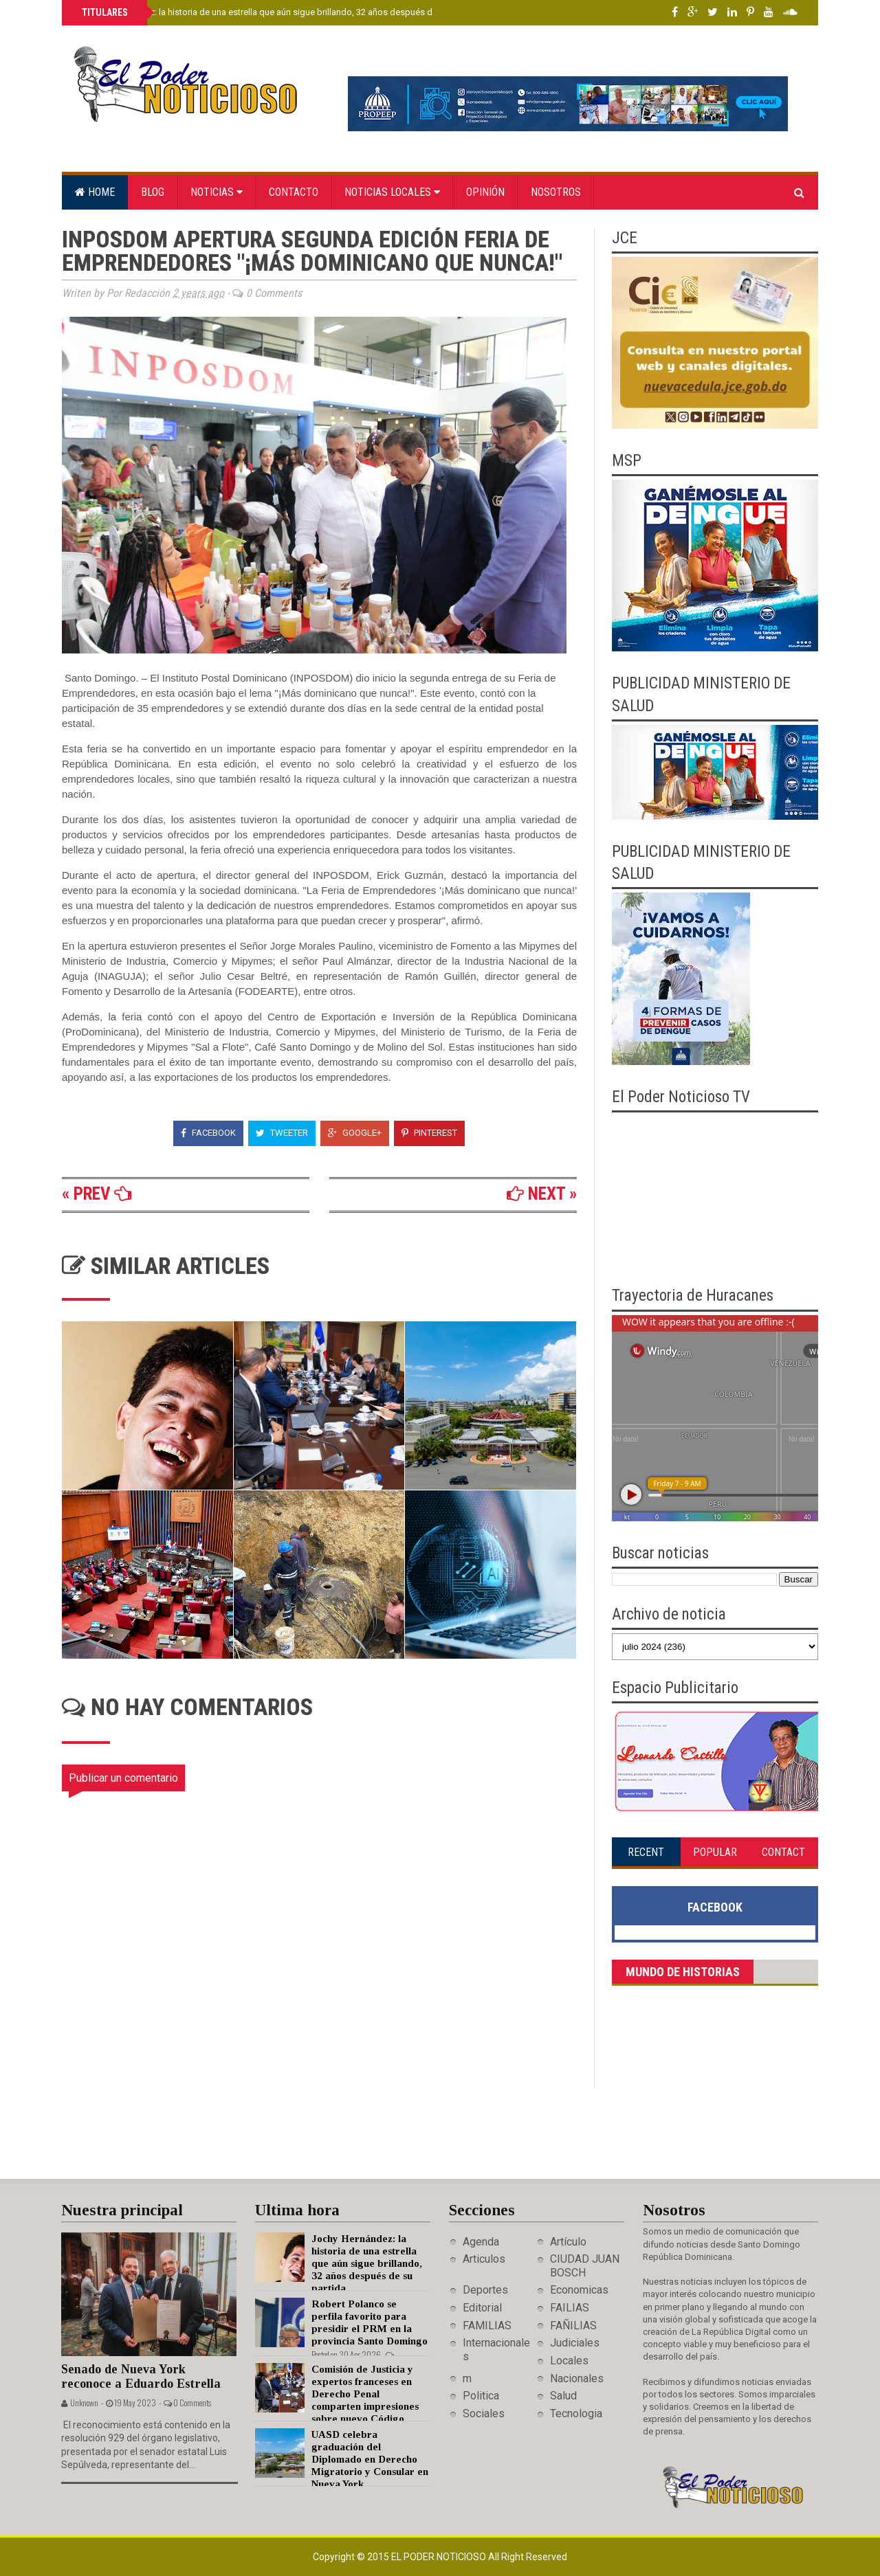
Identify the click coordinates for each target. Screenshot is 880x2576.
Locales (569, 2360)
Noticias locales (392, 192)
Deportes (485, 2289)
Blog (152, 192)
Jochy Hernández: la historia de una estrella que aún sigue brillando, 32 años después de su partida (279, 12)
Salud (563, 2395)
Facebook (208, 1133)
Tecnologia (576, 2413)
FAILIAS (569, 2307)
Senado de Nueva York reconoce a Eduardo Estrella (141, 2376)
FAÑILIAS (573, 2325)
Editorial (482, 2307)
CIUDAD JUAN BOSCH (584, 2265)
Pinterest (429, 1133)
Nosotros (556, 192)
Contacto (293, 192)
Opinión (485, 192)
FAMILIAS (487, 2325)
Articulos (484, 2258)
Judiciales (575, 2342)
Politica (481, 2395)
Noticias (216, 192)
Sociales (484, 2413)
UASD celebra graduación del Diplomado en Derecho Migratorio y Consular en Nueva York (369, 2459)
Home (95, 192)
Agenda (481, 2241)
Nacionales (577, 2378)
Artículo (568, 2241)
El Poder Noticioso (439, 2556)
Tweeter (282, 1133)
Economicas (579, 2289)
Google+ (355, 1133)
